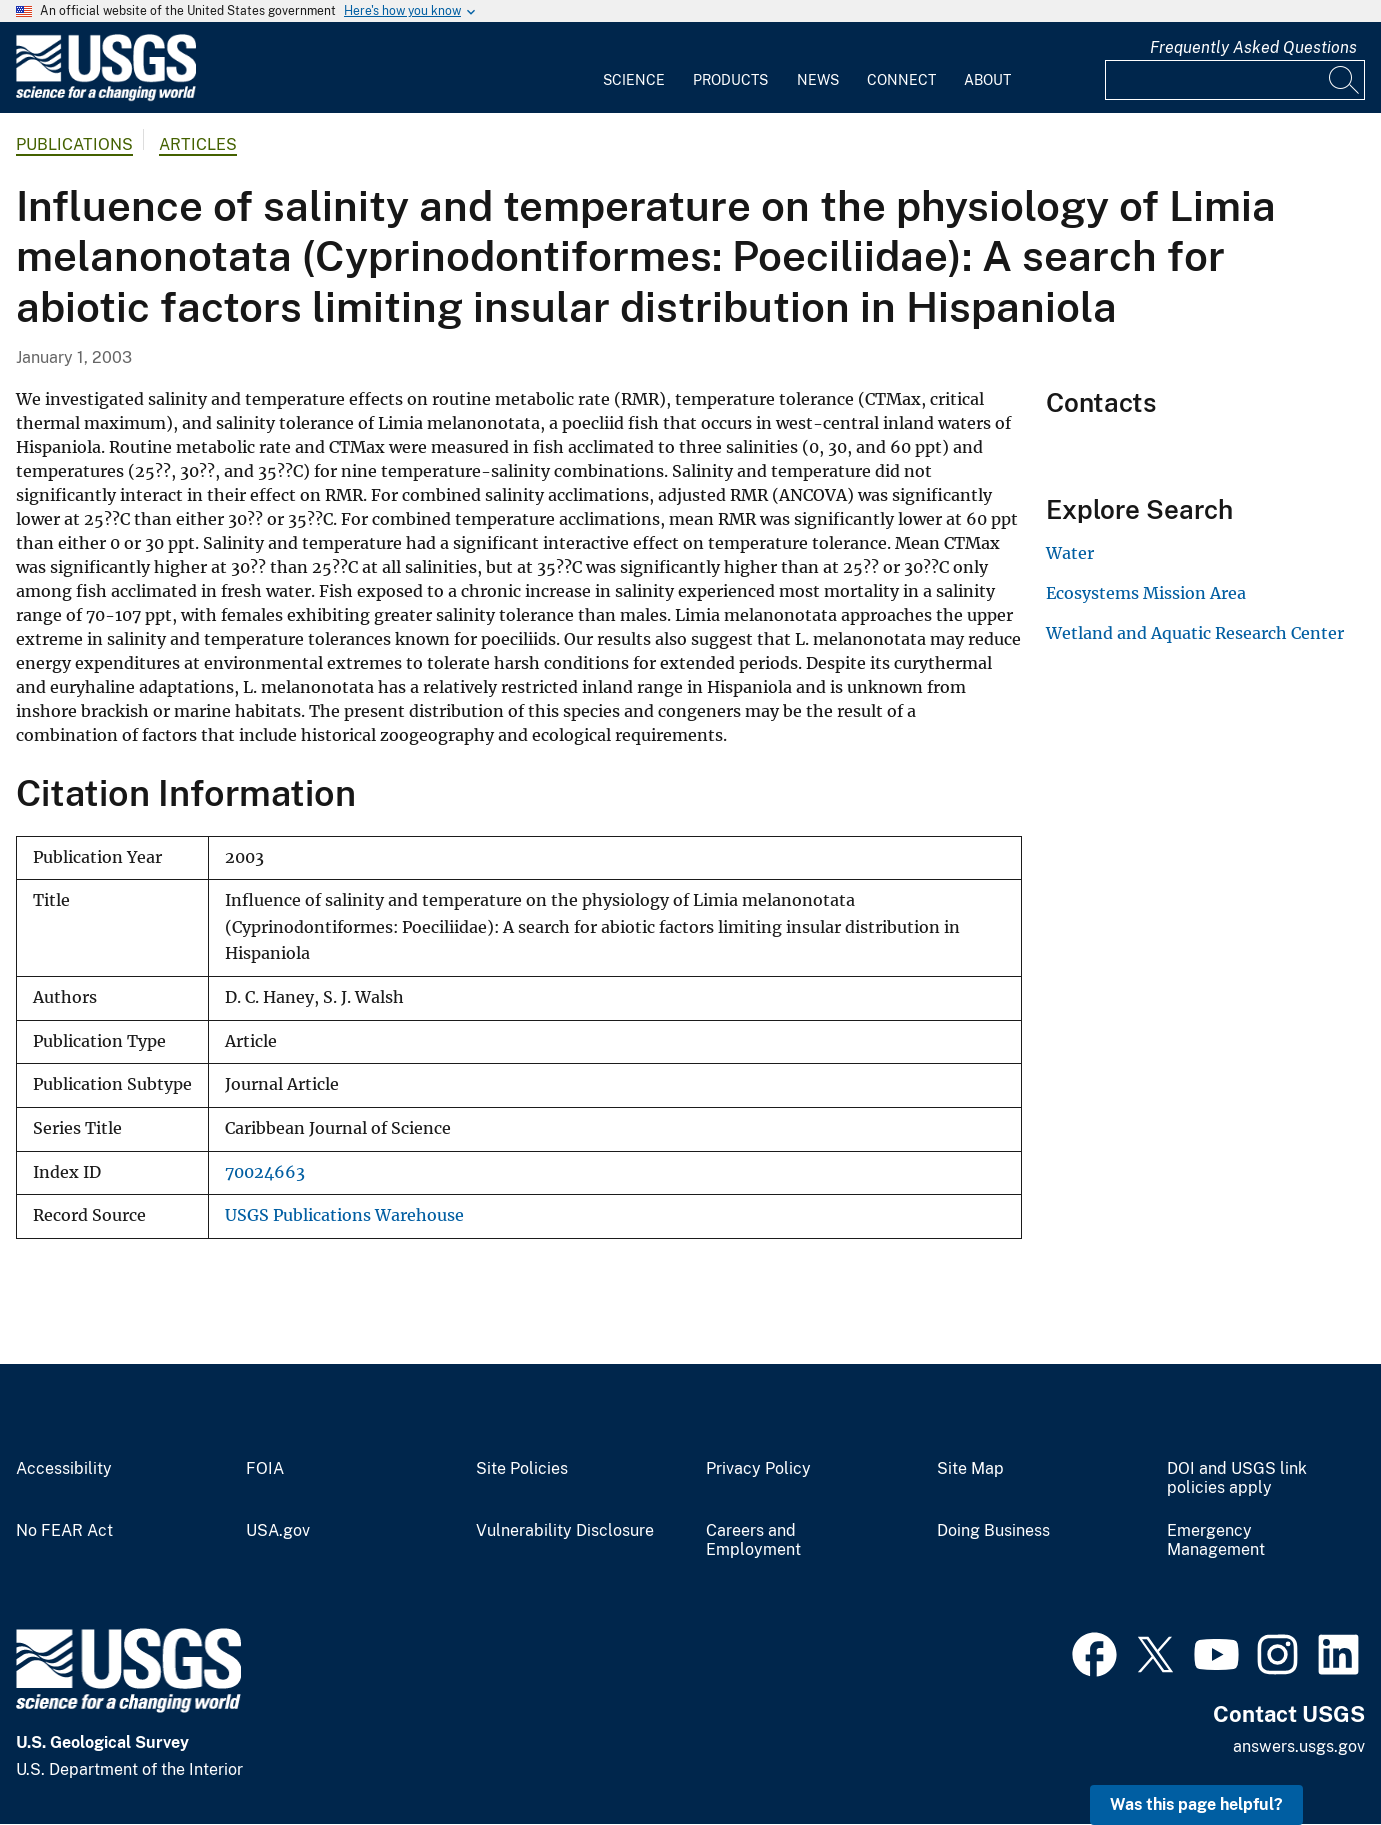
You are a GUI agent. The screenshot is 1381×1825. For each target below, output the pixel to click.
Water (1070, 553)
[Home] (106, 96)
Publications (74, 144)
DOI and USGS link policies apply (1237, 1478)
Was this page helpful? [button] (1196, 1804)
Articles (198, 144)
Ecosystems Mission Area (1146, 593)
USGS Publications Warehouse (344, 1215)
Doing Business (993, 1531)
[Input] (1235, 80)
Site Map (970, 1469)
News (818, 80)
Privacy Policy (758, 1469)
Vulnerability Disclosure (565, 1531)
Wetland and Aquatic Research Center (1195, 633)
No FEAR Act (64, 1531)
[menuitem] (634, 68)
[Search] (1345, 80)
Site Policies (522, 1469)
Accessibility (64, 1469)
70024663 (265, 1172)
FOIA (265, 1469)
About (987, 80)
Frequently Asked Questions (1253, 47)
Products (730, 80)
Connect (901, 80)
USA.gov (278, 1531)
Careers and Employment (753, 1540)
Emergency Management (1216, 1540)
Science (634, 80)
